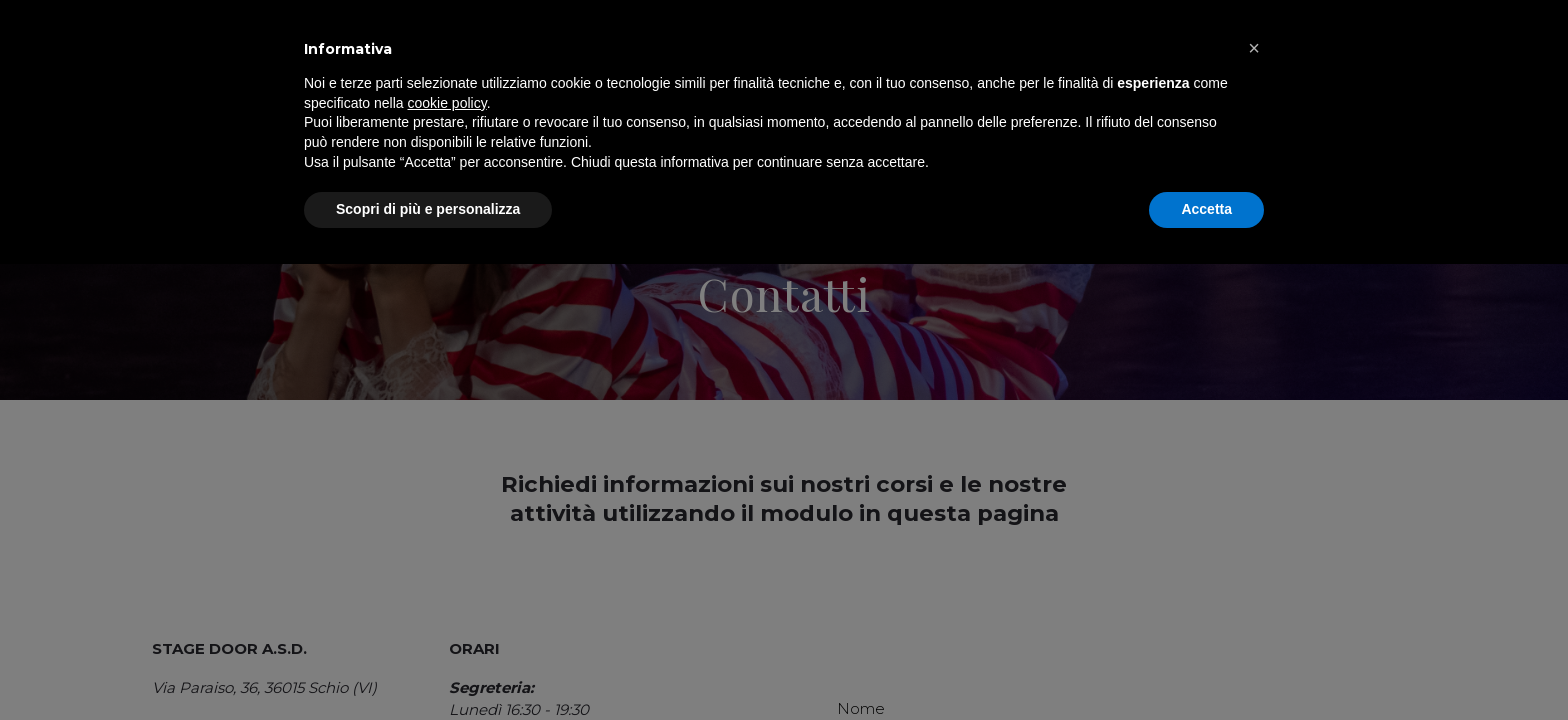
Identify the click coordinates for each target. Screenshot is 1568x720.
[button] (1254, 504)
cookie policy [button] (447, 559)
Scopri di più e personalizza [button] (428, 665)
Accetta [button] (1206, 665)
